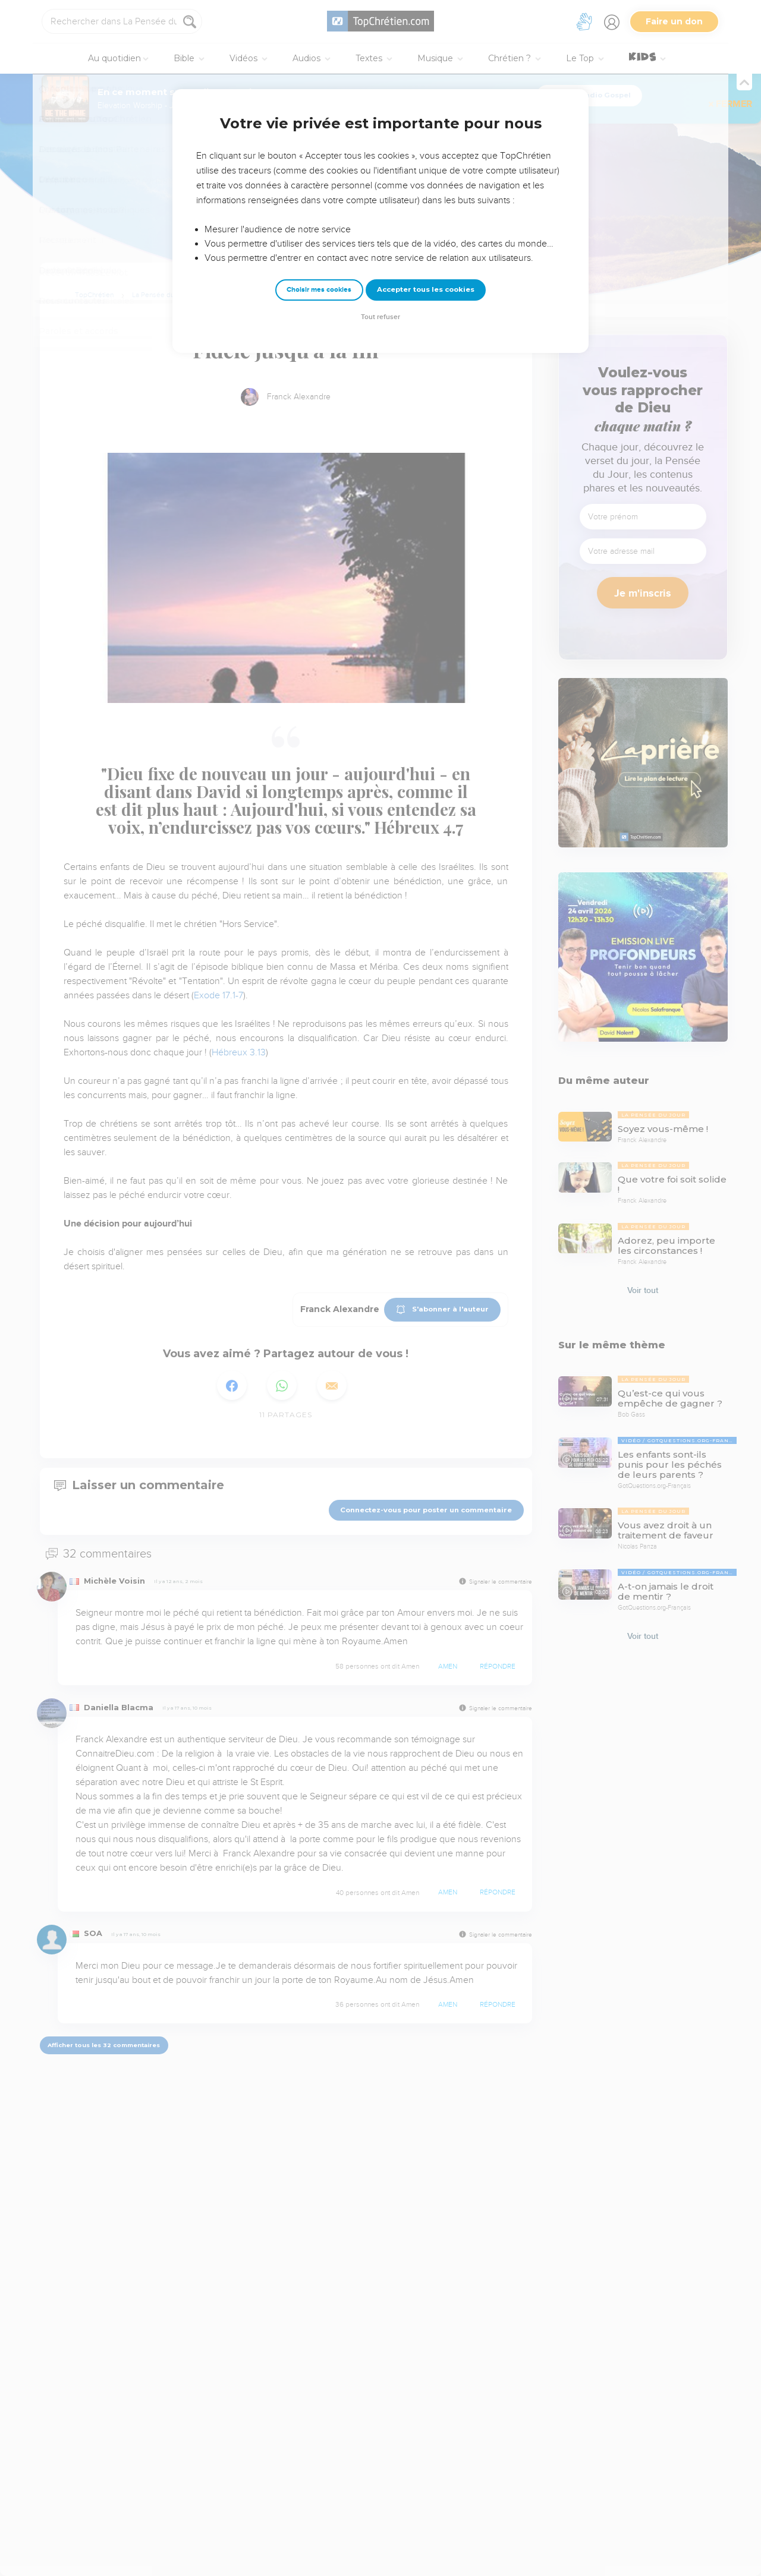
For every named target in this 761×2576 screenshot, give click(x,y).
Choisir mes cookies (319, 290)
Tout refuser (380, 317)
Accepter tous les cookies (425, 289)
